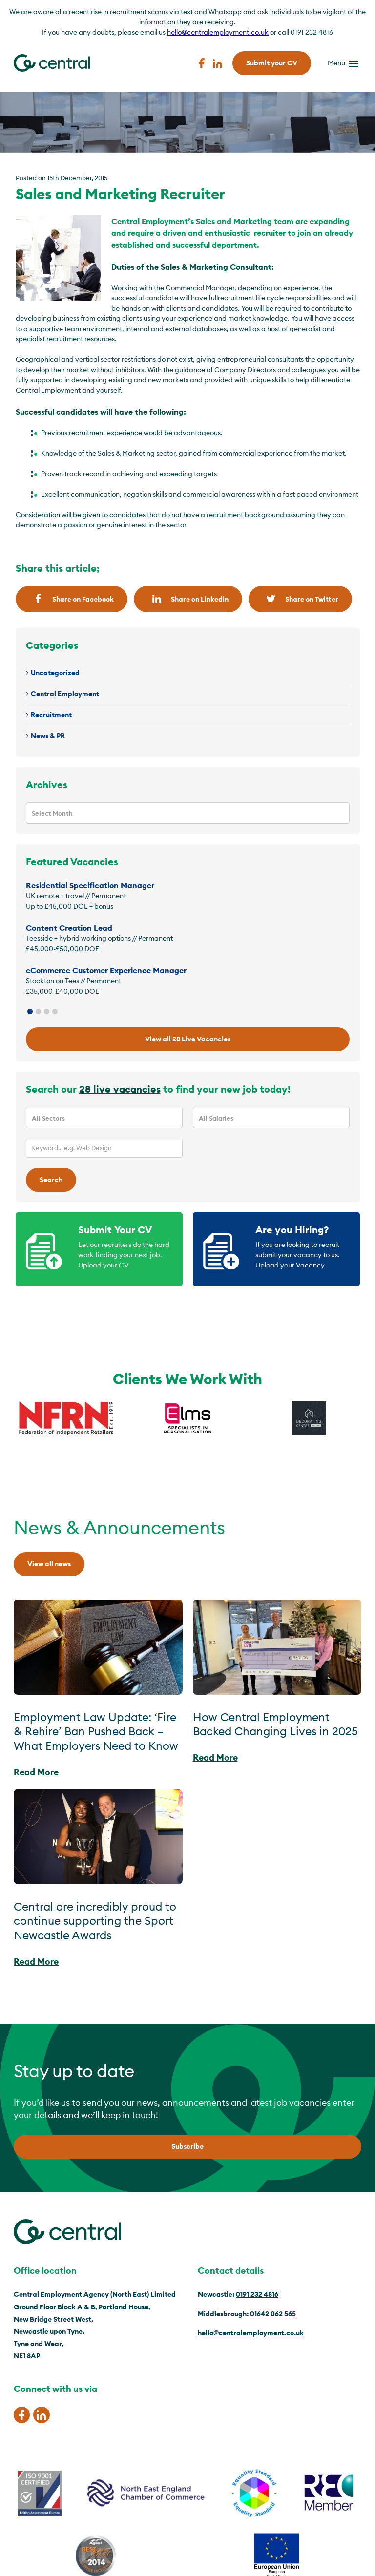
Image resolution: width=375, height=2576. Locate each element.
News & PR (48, 735)
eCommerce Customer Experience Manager (106, 970)
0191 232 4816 (257, 2294)
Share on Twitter (300, 599)
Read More (36, 1772)
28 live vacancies (120, 1089)
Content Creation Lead (69, 928)
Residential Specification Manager (90, 885)
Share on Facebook (71, 599)
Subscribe (187, 2146)
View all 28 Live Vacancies (187, 1039)
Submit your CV (271, 63)
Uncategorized (55, 672)
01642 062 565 (273, 2313)
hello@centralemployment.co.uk (218, 32)
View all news (49, 1563)
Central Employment (65, 693)
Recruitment (51, 714)
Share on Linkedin (187, 599)
